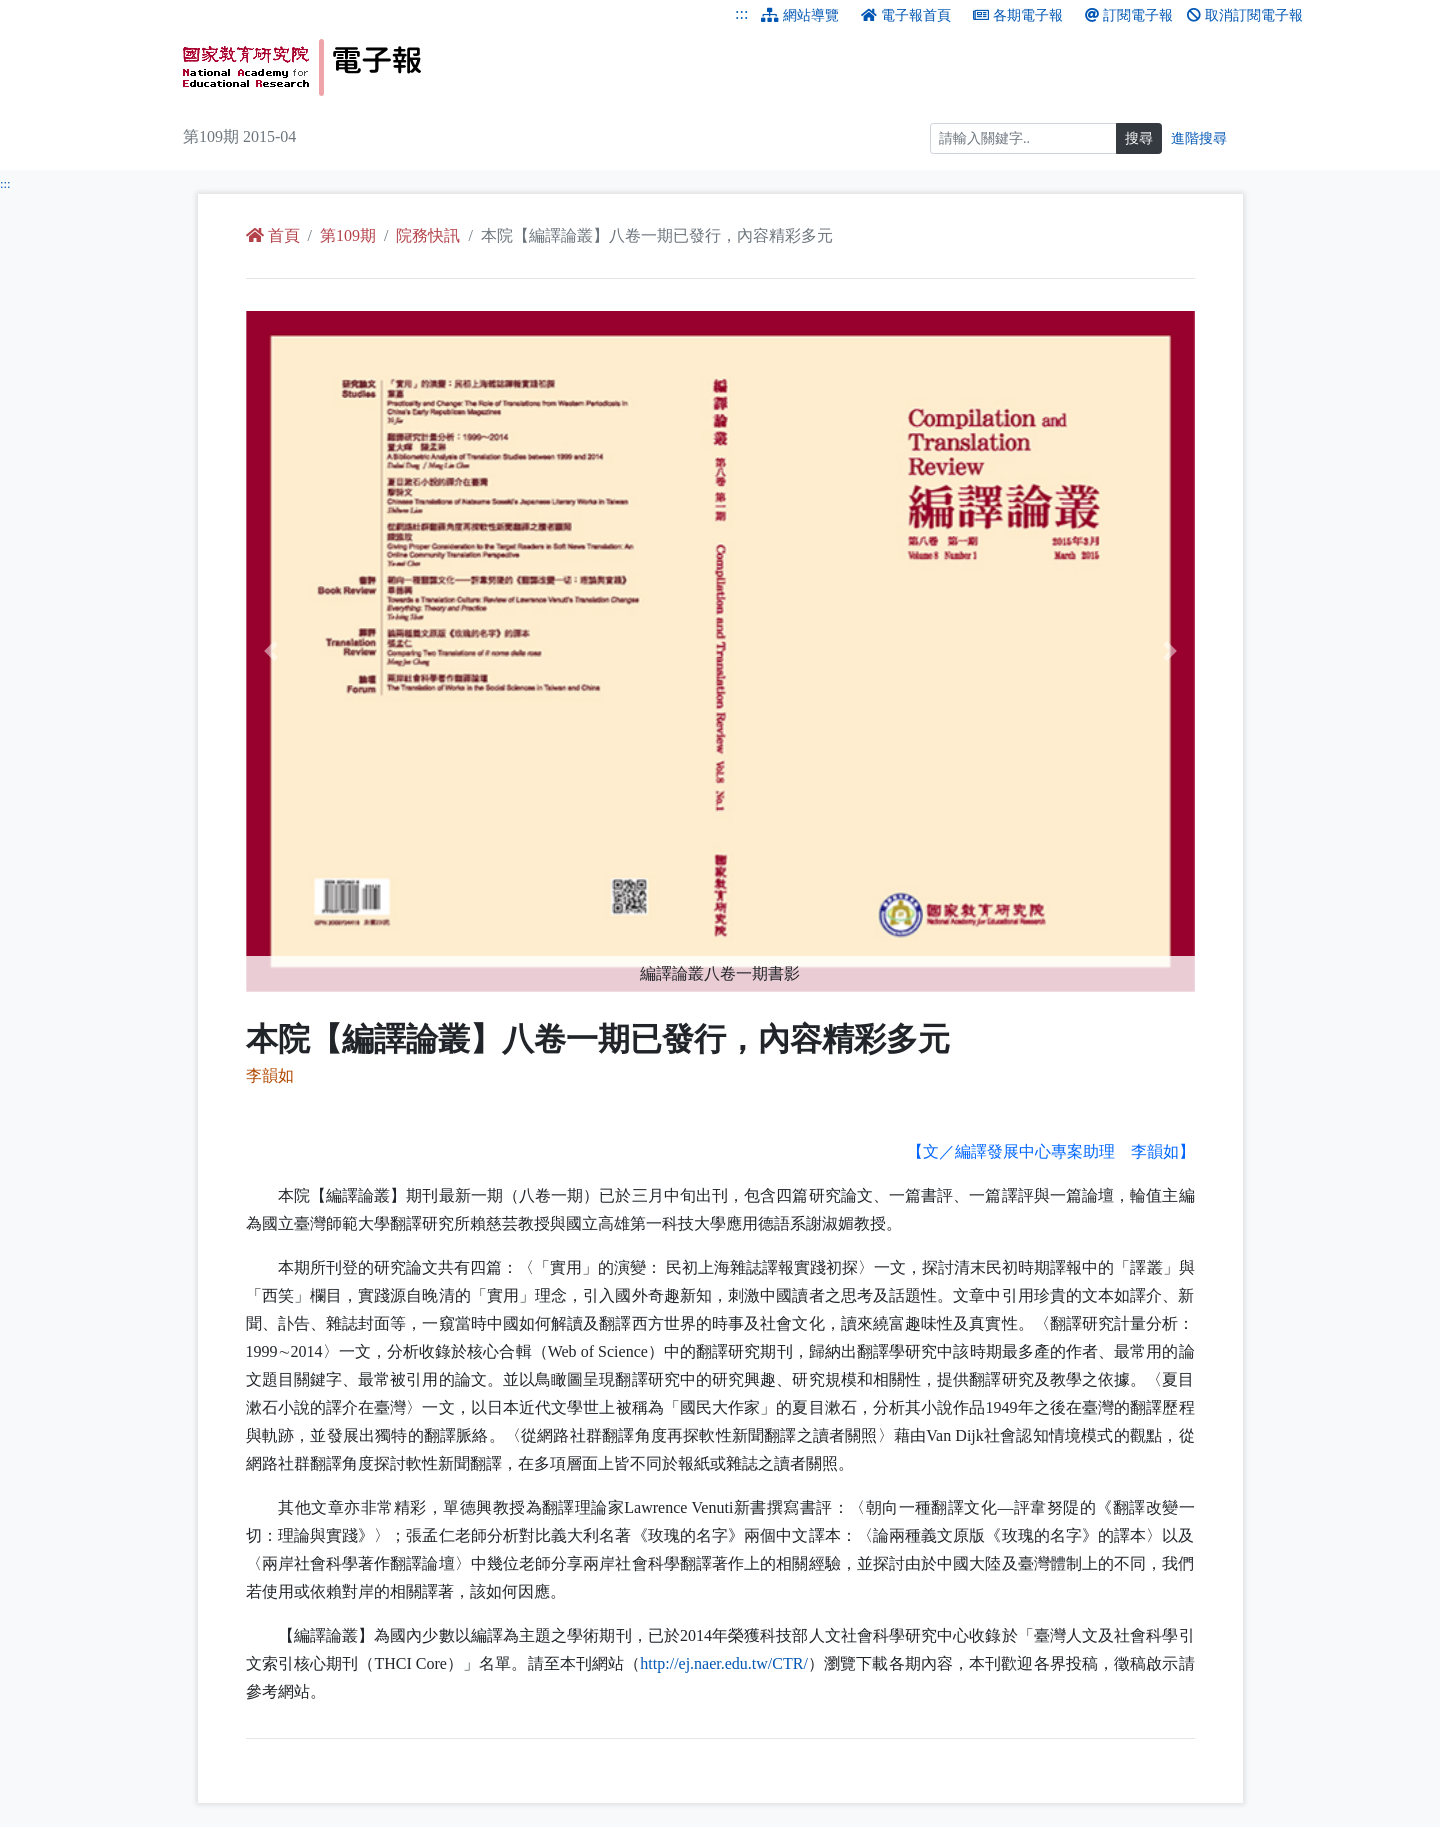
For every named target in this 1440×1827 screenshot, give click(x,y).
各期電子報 (1018, 15)
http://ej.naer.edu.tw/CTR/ (724, 1663)
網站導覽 (800, 15)
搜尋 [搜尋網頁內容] (1139, 138)
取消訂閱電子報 (1245, 15)
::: (741, 13)
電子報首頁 (906, 15)
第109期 (348, 235)
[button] (317, 651)
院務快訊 (428, 235)
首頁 (273, 235)
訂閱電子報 (1129, 15)
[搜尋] (1023, 138)
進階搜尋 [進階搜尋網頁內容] (1199, 138)
